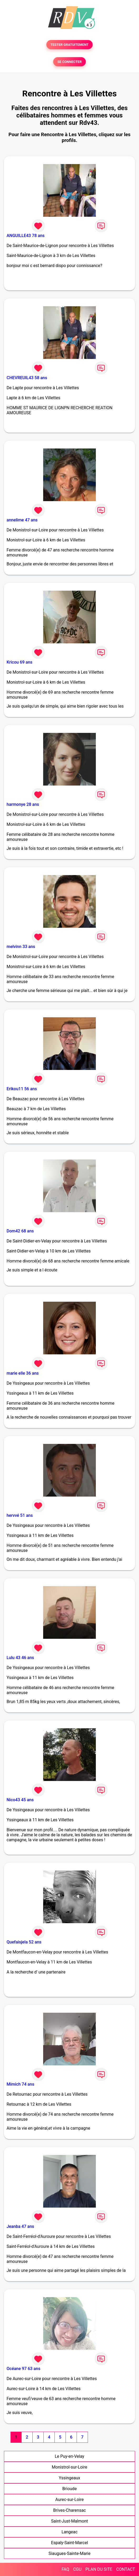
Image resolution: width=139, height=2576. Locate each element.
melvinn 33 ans (21, 946)
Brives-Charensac (69, 2510)
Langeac (70, 2531)
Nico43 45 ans (20, 1799)
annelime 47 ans (22, 519)
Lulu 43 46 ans (20, 1657)
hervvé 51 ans (20, 1515)
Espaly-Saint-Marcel (69, 2542)
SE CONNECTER (69, 62)
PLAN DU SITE (99, 2569)
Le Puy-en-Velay (69, 2456)
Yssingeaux (69, 2477)
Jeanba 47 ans (20, 2226)
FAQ (65, 2569)
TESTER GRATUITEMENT (70, 45)
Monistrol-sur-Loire (69, 2467)
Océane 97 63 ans (23, 2368)
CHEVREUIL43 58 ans (27, 377)
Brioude (69, 2488)
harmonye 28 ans (23, 804)
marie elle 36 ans (23, 1373)
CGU (77, 2569)
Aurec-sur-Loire (69, 2499)
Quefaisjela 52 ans (24, 1942)
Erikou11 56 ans (22, 1088)
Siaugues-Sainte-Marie (69, 2553)
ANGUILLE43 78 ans (25, 235)
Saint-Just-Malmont (69, 2521)
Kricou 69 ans (19, 662)
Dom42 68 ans (20, 1230)
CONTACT (125, 2569)
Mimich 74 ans (20, 2084)
